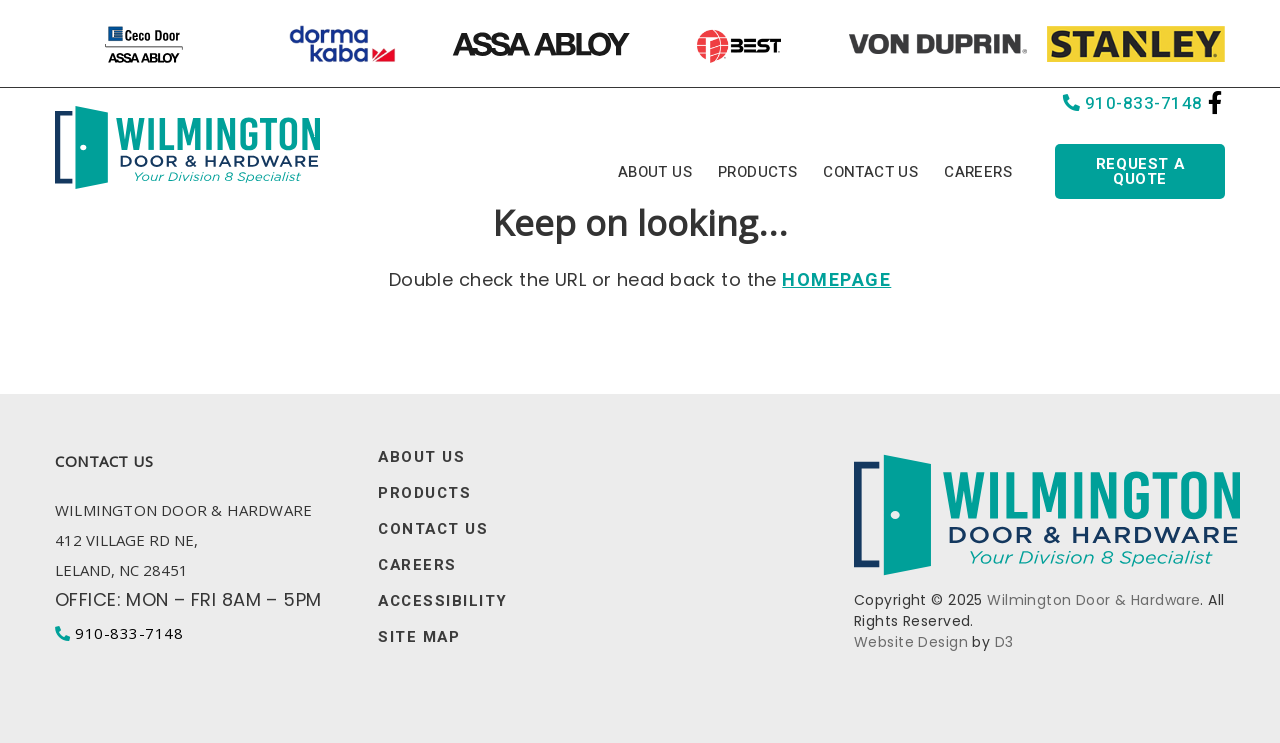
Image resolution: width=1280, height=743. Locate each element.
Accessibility (443, 601)
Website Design (911, 642)
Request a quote (1140, 171)
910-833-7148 (1133, 103)
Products (757, 172)
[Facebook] (1215, 102)
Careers (978, 172)
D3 (1004, 642)
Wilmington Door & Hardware (1093, 600)
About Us (655, 172)
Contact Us (870, 172)
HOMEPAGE (836, 280)
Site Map (419, 637)
